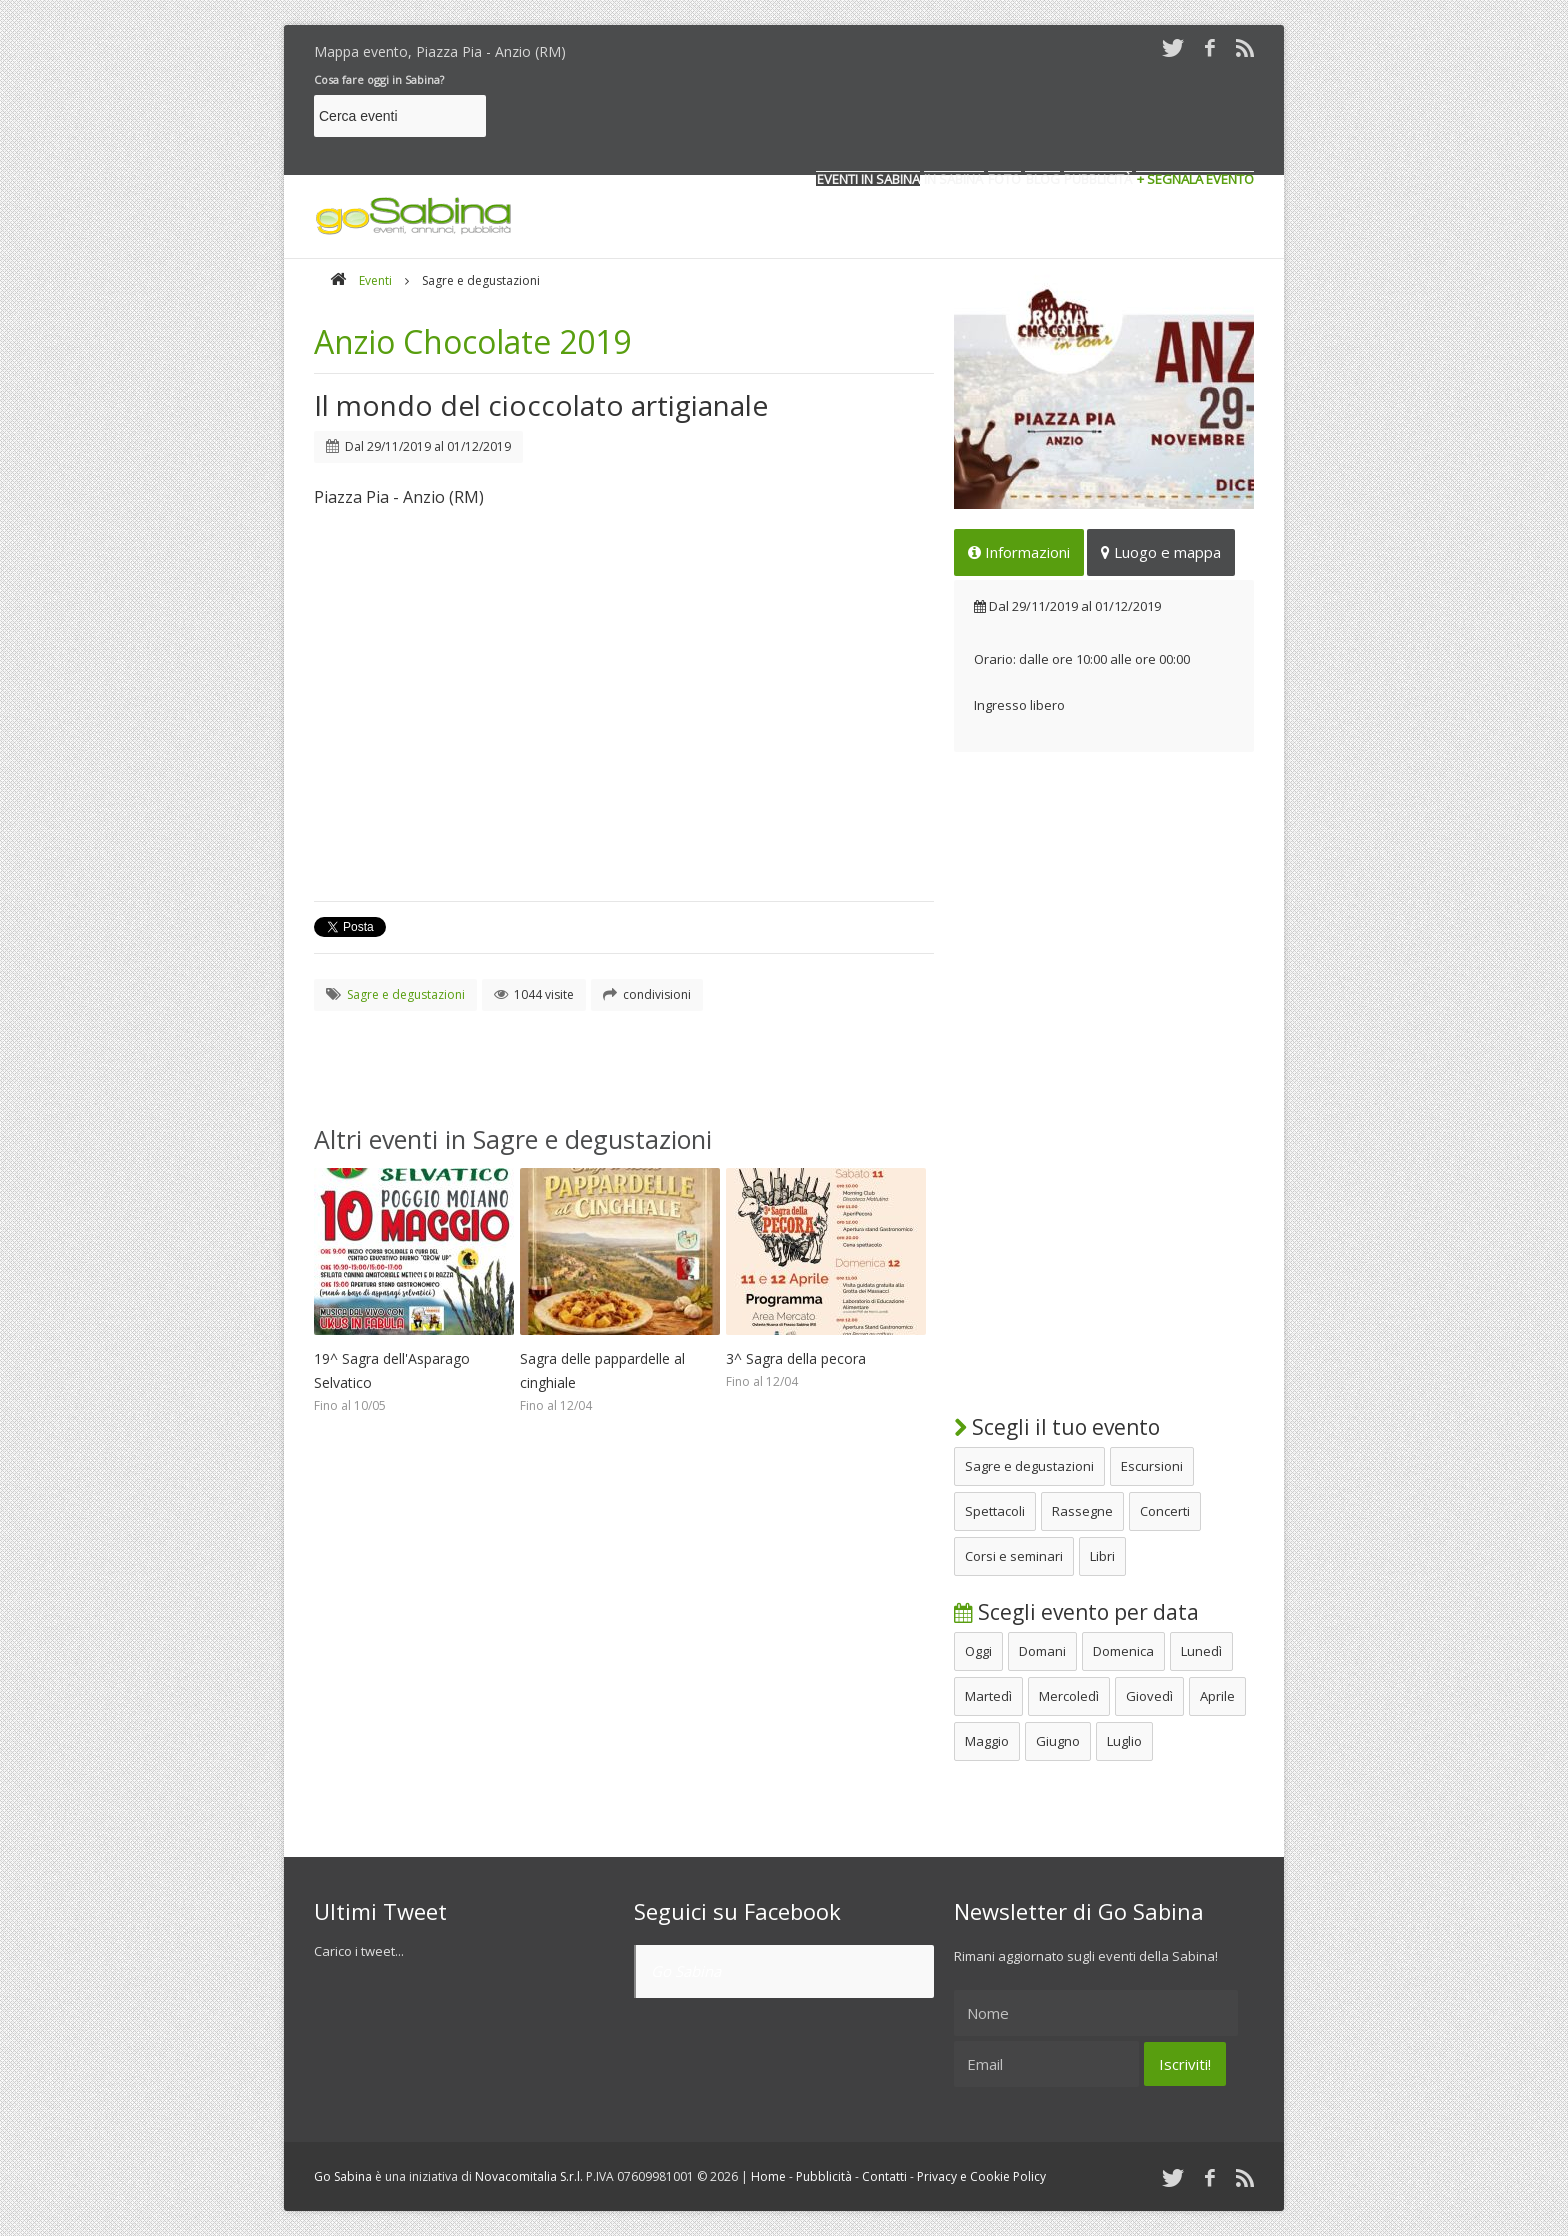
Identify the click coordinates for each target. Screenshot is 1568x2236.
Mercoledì (1069, 1696)
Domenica (1123, 1651)
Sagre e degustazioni (1029, 1466)
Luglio (1124, 1741)
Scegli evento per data (1076, 1612)
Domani (1042, 1651)
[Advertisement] (890, 119)
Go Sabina (686, 1971)
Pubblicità (824, 2176)
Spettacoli (995, 1511)
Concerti (1165, 1511)
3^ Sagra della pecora (796, 1358)
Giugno (1058, 1741)
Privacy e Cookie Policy (981, 2176)
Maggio (987, 1741)
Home (768, 2176)
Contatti (884, 2176)
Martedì (988, 1696)
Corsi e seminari (1014, 1556)
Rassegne (1082, 1511)
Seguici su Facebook (737, 1911)
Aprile (1217, 1696)
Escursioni (1152, 1466)
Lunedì (1201, 1651)
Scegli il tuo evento (1057, 1427)
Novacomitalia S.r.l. (529, 2176)
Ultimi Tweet (380, 1911)
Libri (1102, 1556)
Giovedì (1149, 1696)
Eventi (375, 280)
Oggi (978, 1651)
